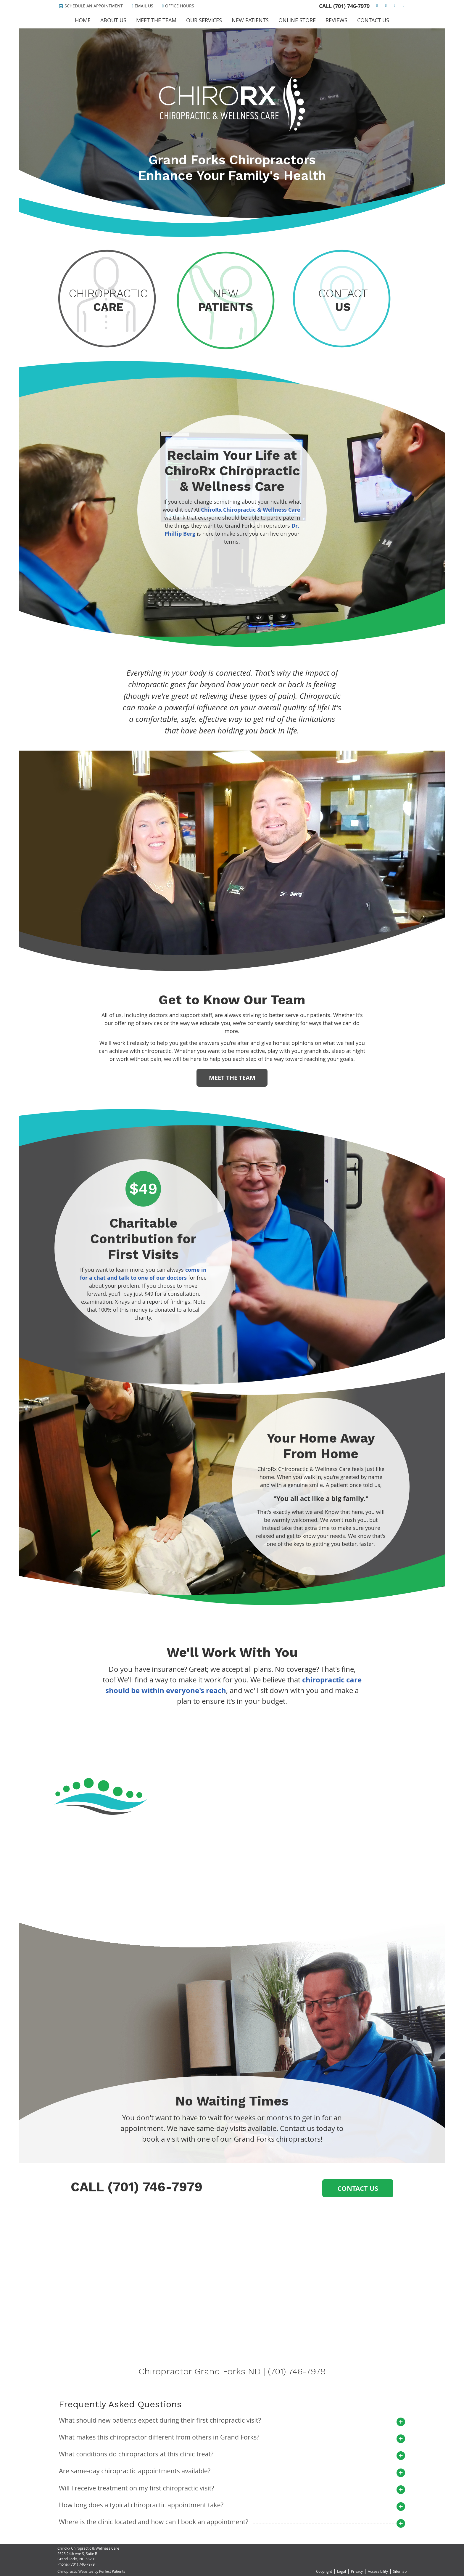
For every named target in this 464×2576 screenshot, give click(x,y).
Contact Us (373, 20)
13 (234, 1881)
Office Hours (178, 6)
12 (256, 1873)
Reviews (336, 20)
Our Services (204, 20)
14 (242, 1881)
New (226, 300)
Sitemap (400, 2571)
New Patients (250, 20)
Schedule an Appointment (91, 6)
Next (267, 1885)
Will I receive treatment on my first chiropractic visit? (136, 2488)
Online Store (297, 20)
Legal (341, 2571)
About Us (113, 20)
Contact (343, 300)
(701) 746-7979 (351, 6)
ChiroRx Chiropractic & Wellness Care (250, 509)
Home (83, 20)
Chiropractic (108, 300)
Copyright (324, 2571)
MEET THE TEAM (232, 1078)
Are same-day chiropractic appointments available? (134, 2470)
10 (242, 1873)
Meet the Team (156, 20)
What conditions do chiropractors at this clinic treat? (136, 2454)
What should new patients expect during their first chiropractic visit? (160, 2420)
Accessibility (378, 2571)
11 (249, 1873)
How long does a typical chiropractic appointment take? (141, 2504)
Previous (209, 1885)
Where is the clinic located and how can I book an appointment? (153, 2521)
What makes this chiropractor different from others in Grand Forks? (159, 2437)
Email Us (142, 6)
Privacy (357, 2571)
